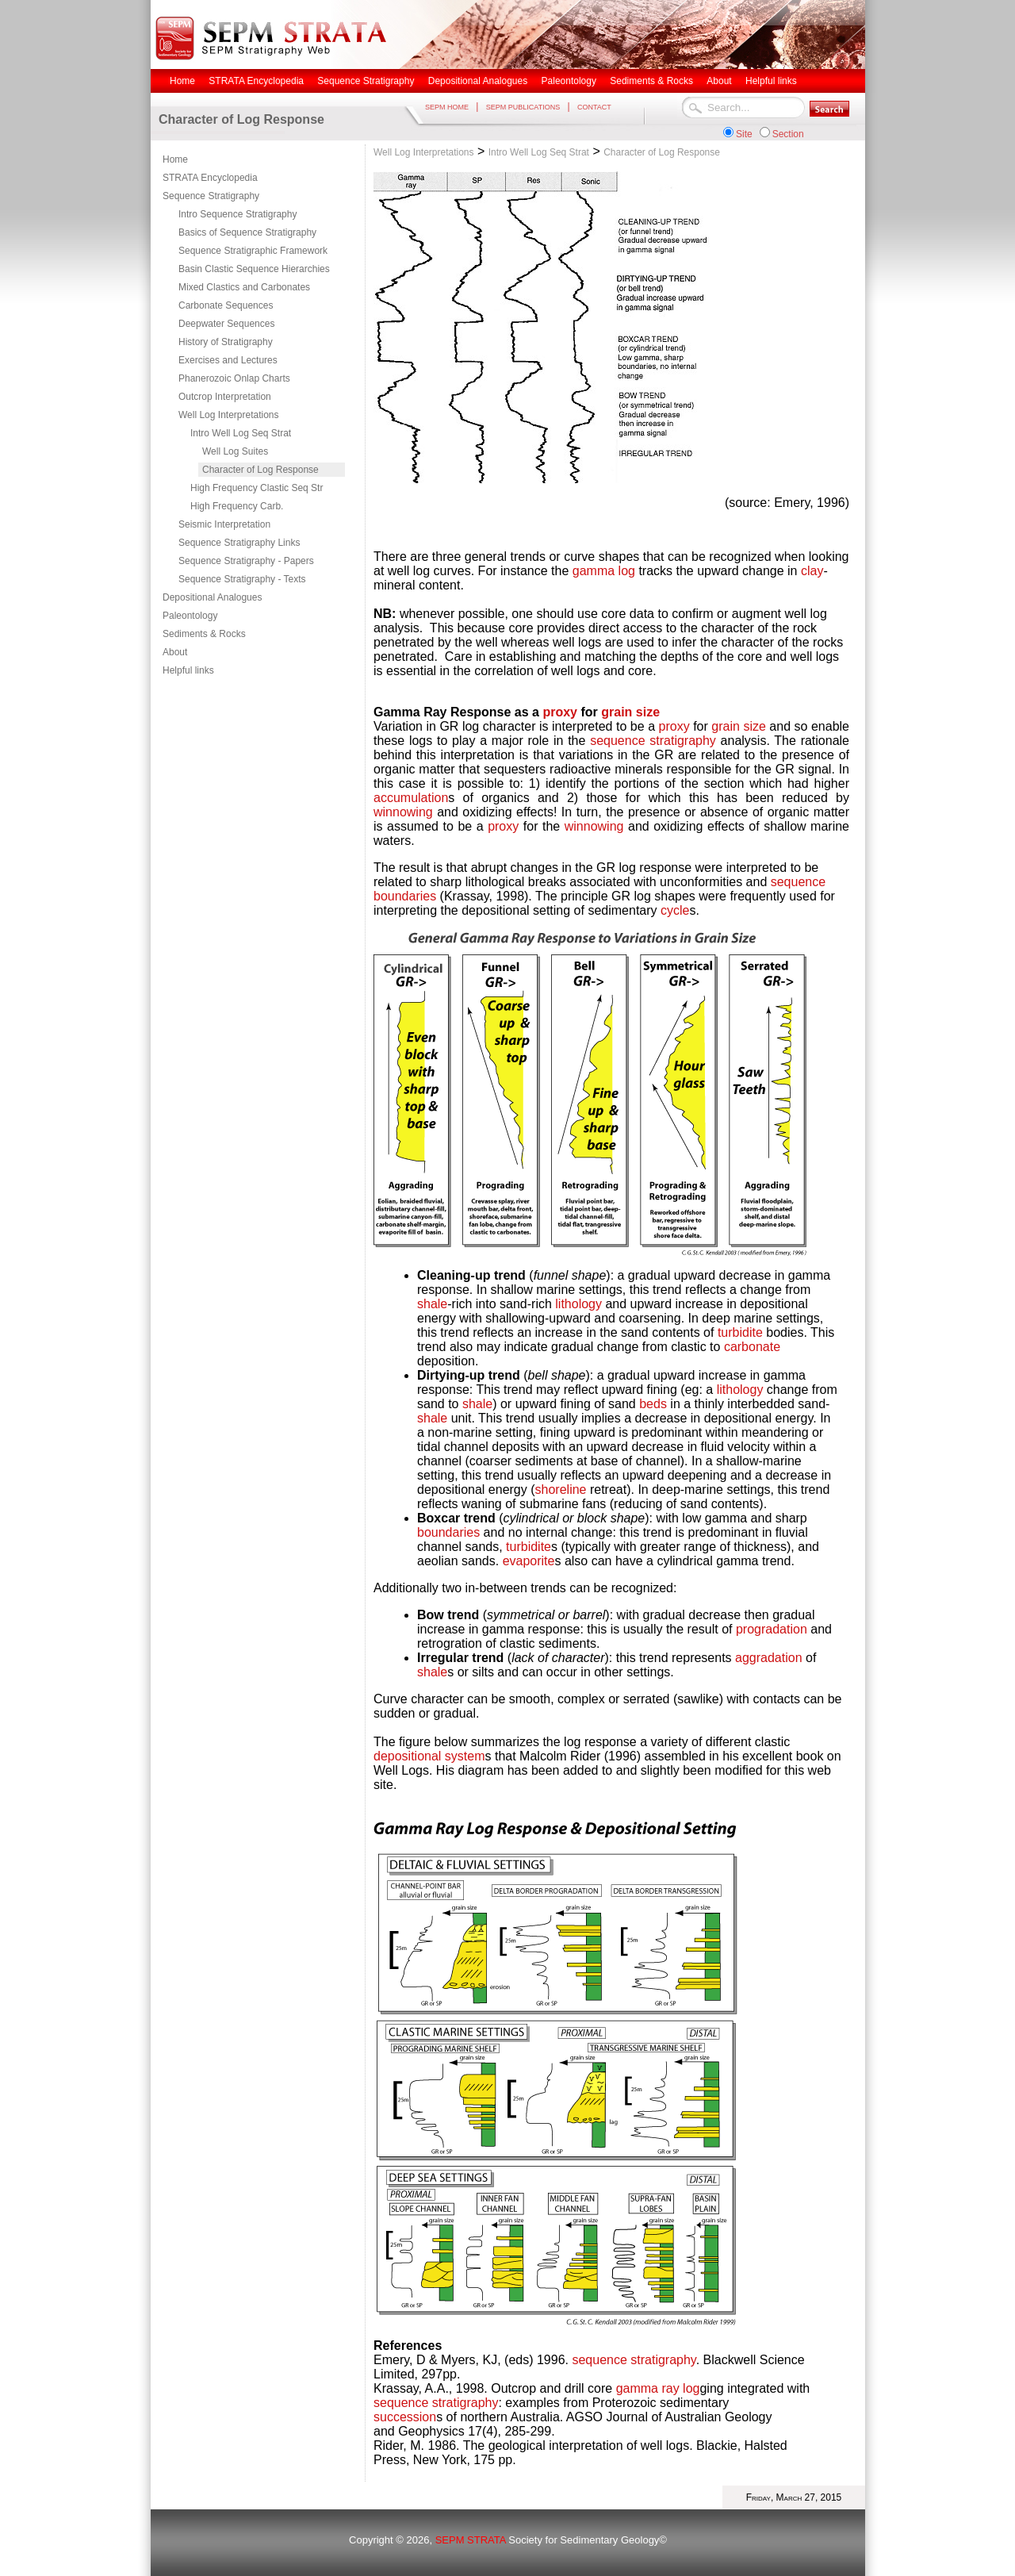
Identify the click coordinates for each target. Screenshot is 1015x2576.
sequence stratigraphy (653, 740)
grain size (630, 712)
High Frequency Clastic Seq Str (256, 487)
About (175, 652)
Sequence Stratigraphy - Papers (246, 560)
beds (654, 1404)
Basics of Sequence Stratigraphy (247, 232)
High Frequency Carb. (236, 506)
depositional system (429, 1756)
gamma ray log (658, 2388)
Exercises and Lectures (228, 360)
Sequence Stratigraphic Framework (252, 250)
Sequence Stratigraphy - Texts (242, 579)
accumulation (410, 797)
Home (175, 159)
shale (432, 1304)
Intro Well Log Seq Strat (240, 433)
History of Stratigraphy (225, 341)
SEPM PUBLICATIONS (523, 107)
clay (812, 571)
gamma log (604, 571)
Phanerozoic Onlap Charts (234, 378)
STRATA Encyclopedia (210, 177)
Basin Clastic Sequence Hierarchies (254, 268)
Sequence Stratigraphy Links (239, 542)
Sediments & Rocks (204, 633)
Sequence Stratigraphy (211, 196)
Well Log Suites (235, 451)
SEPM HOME (447, 107)
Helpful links (188, 670)
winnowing (403, 812)
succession (404, 2417)
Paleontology (190, 615)
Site (744, 134)
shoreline (561, 1489)
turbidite (740, 1332)
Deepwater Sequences (226, 323)
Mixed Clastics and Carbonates (244, 287)
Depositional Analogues (212, 597)
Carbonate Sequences (225, 305)
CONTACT (594, 107)
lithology (578, 1304)
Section (788, 134)
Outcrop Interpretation (224, 396)
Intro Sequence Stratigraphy (237, 214)
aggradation (768, 1657)
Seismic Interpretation (224, 524)
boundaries (404, 896)
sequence (798, 882)
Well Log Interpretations (228, 414)
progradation (771, 1629)
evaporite (529, 1561)
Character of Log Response (260, 469)
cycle (675, 910)
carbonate (752, 1346)
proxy (559, 712)
